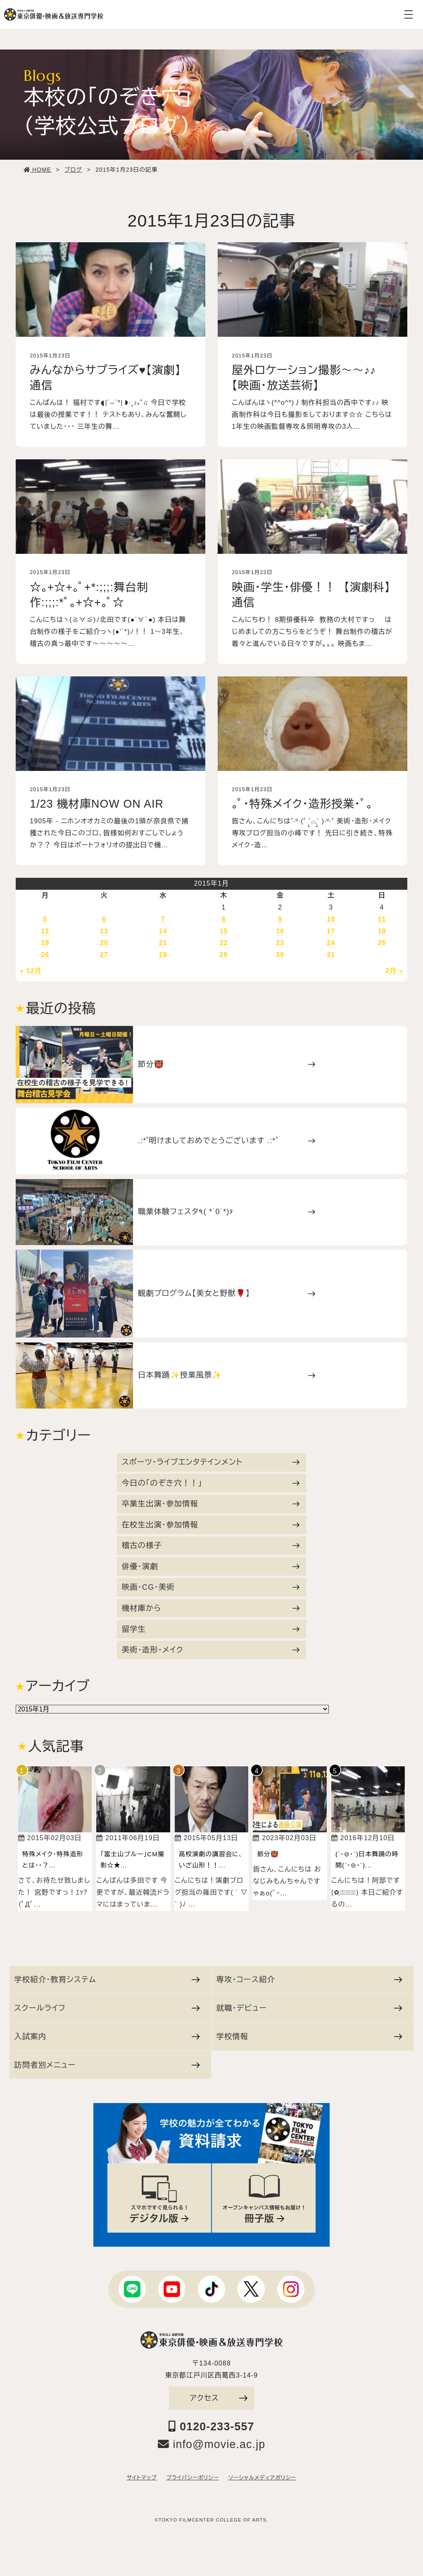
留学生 (210, 1629)
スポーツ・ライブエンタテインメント (210, 1462)
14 (163, 931)
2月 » (394, 970)
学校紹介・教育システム (107, 1979)
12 (45, 931)
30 (280, 954)
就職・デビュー (309, 2008)
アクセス (218, 2398)
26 (45, 954)
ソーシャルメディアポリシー (262, 2478)
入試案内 (107, 2036)
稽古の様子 (210, 1545)
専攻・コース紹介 (309, 1979)
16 (280, 931)
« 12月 (31, 970)
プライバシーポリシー (192, 2478)
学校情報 (309, 2036)
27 (104, 954)
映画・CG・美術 (210, 1587)
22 (223, 942)
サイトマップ (142, 2478)
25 (382, 942)
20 (104, 942)
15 (223, 931)
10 (331, 919)
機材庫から (210, 1608)
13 (104, 931)
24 (331, 942)
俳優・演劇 (210, 1566)
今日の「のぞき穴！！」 (210, 1483)
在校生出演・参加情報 (210, 1524)
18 (382, 931)
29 (223, 954)
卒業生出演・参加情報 (210, 1503)
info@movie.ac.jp (212, 2444)
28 (163, 954)
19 (45, 942)
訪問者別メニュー (107, 2065)
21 (163, 942)
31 (331, 954)
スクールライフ (107, 2008)
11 (382, 919)
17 (331, 931)
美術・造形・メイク (210, 1649)
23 (280, 942)
